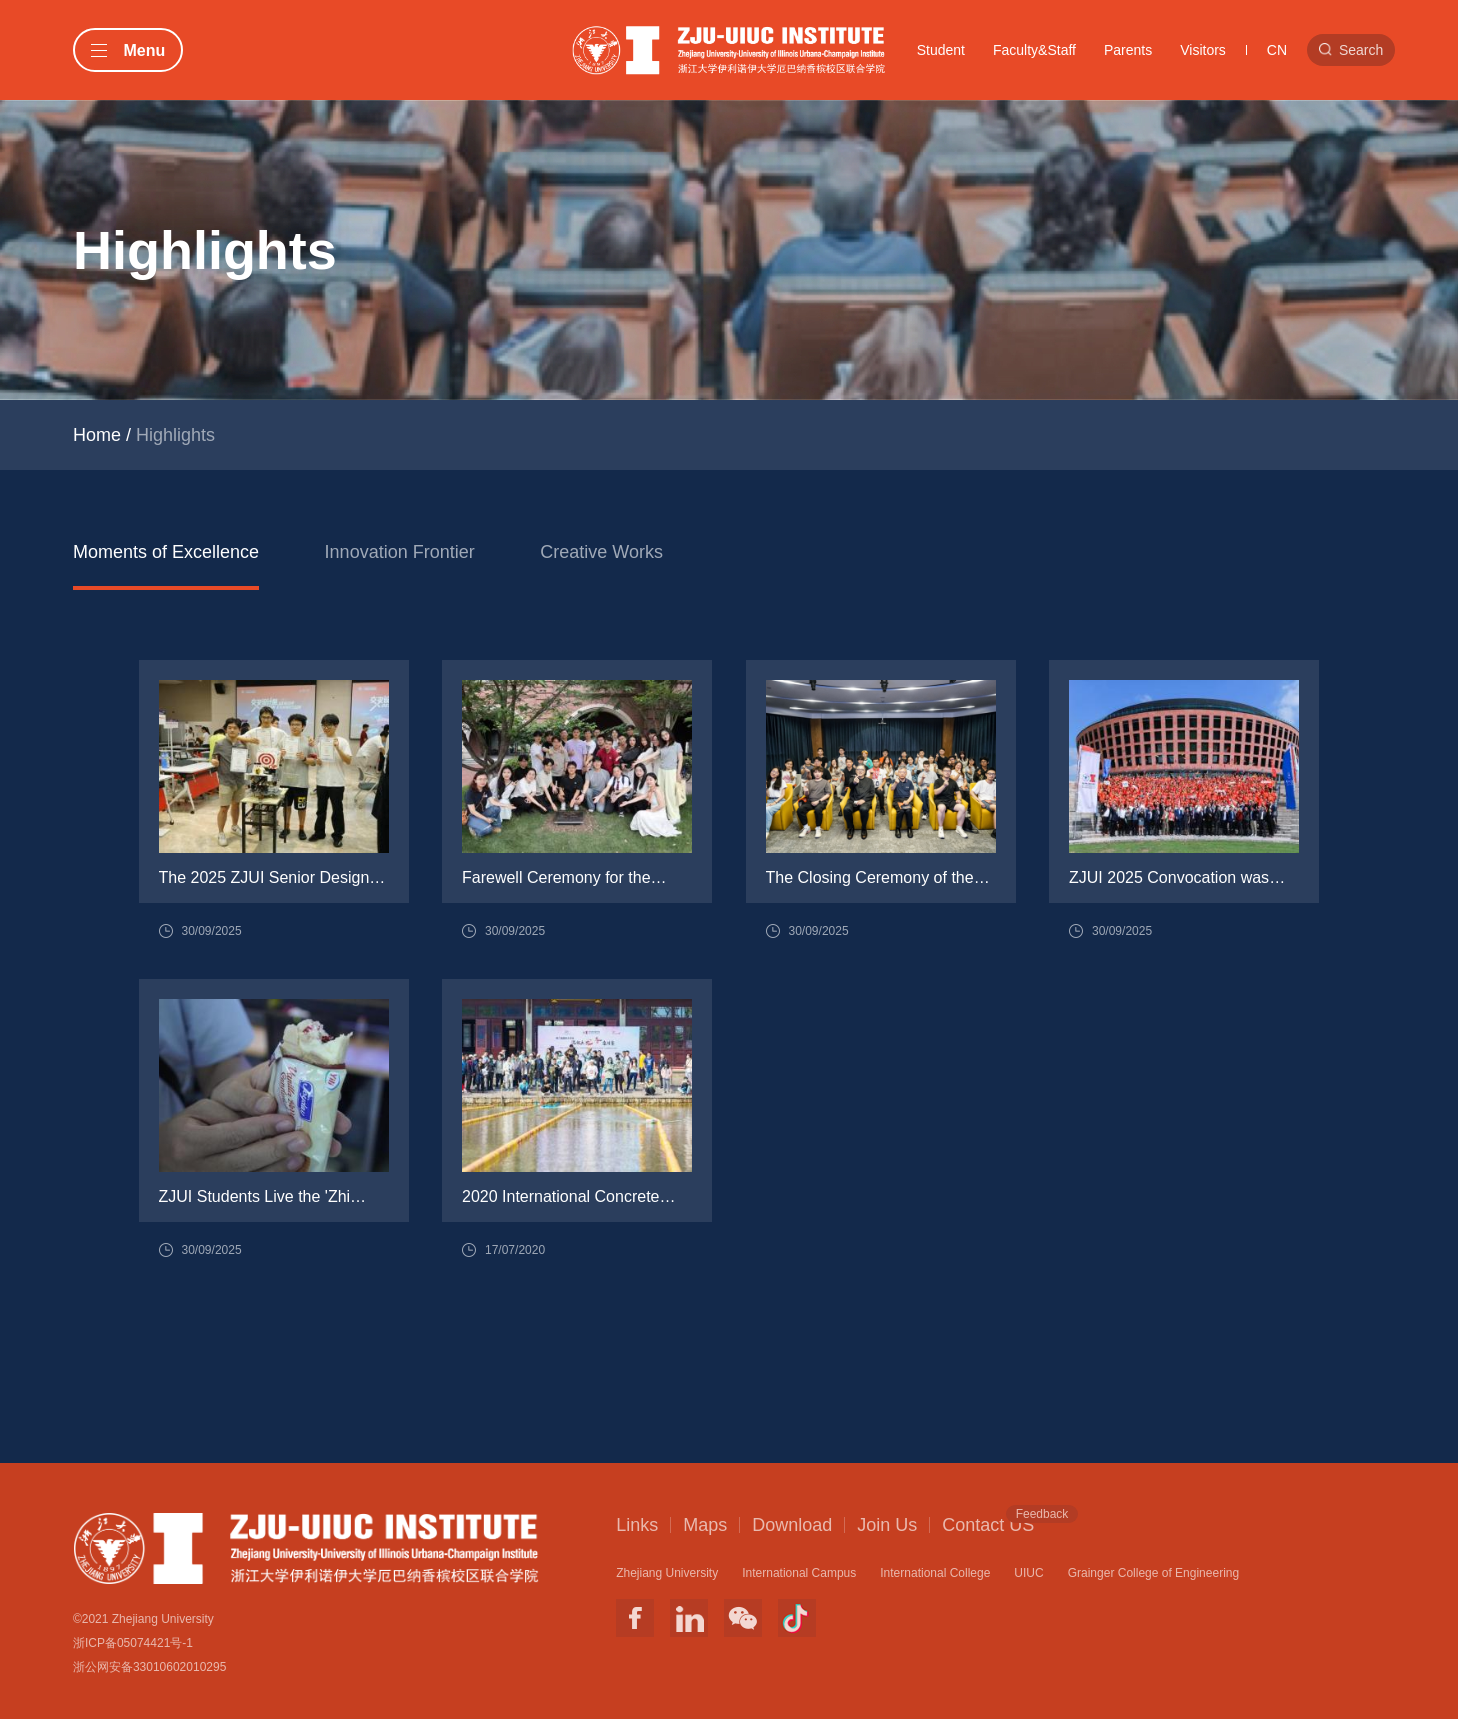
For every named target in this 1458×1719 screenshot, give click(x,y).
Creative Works (601, 552)
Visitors (1203, 50)
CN (1277, 50)
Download (792, 1525)
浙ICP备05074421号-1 (133, 1643)
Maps (705, 1525)
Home (97, 435)
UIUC (1028, 1573)
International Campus (799, 1573)
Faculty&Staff (1034, 50)
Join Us (887, 1525)
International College (935, 1573)
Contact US (988, 1524)
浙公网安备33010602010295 (149, 1667)
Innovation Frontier (400, 552)
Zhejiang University (667, 1573)
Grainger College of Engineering (1153, 1573)
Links (637, 1525)
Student (941, 50)
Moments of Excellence (166, 552)
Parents (1128, 50)
